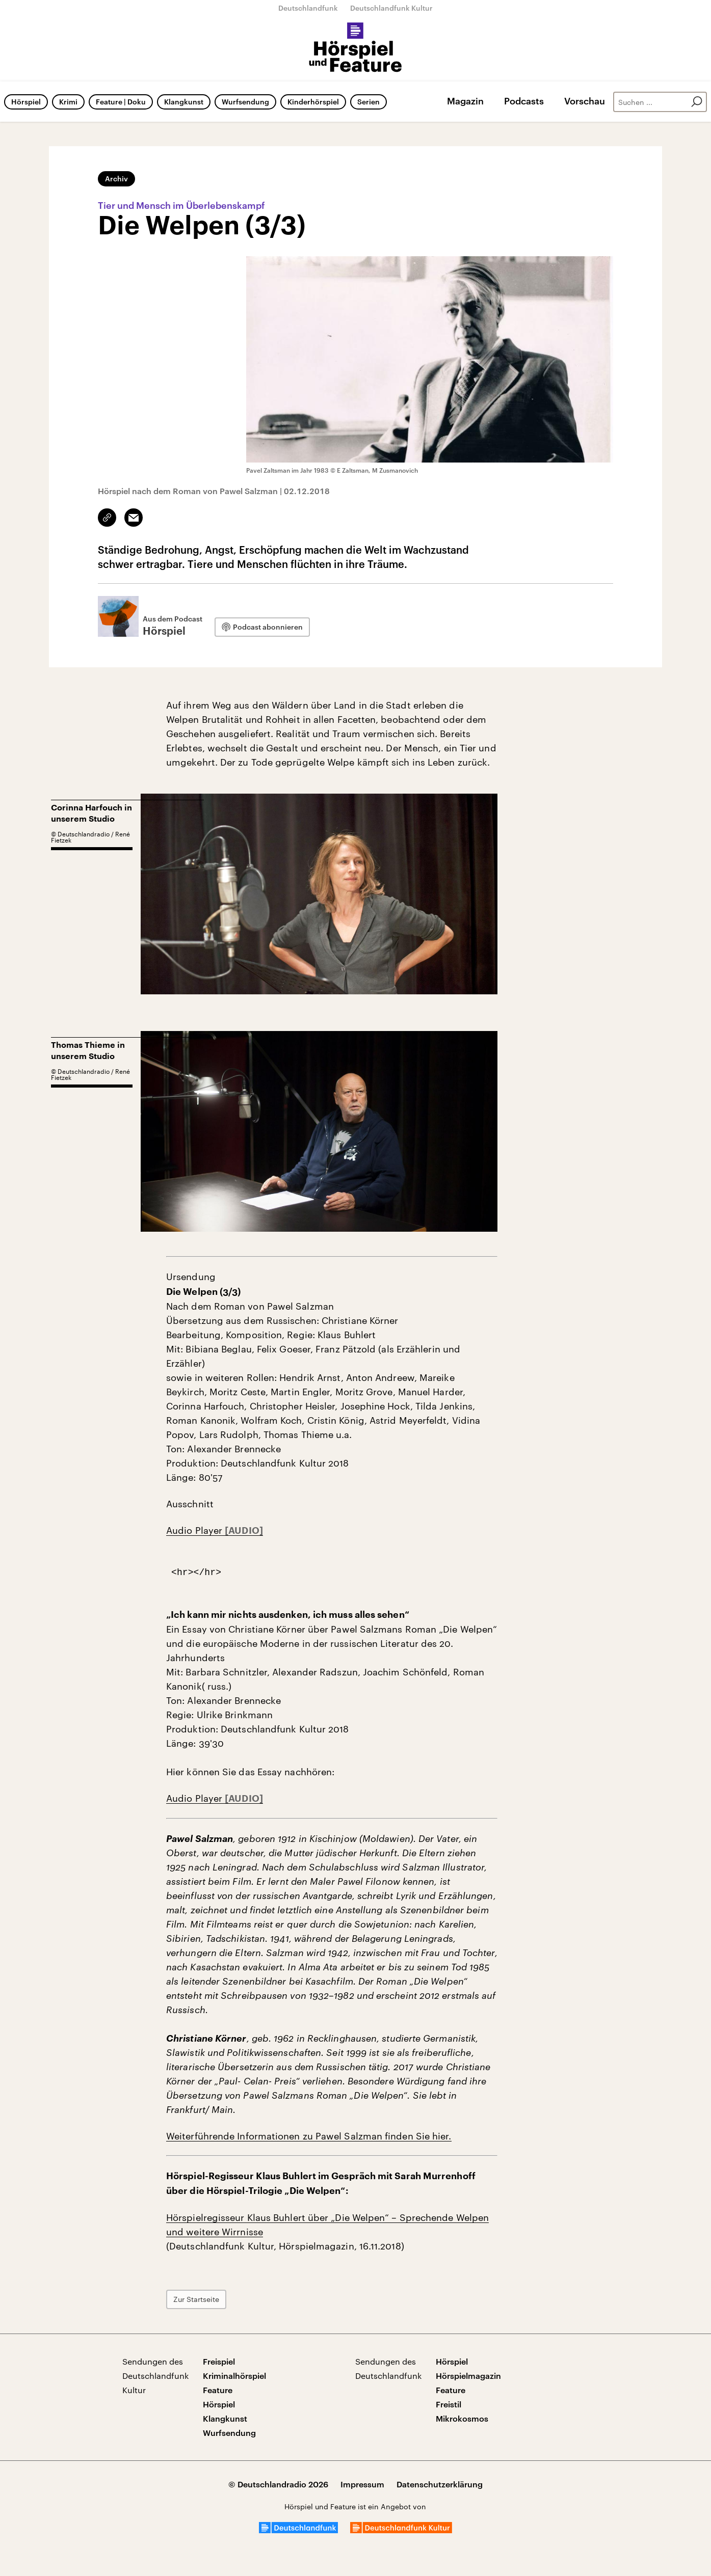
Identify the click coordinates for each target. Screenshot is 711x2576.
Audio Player (195, 1530)
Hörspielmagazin (468, 2375)
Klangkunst (183, 101)
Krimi (68, 101)
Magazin (465, 100)
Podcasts (524, 100)
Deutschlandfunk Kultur (391, 8)
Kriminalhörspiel (234, 2375)
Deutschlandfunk (308, 8)
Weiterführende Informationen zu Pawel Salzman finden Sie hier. (309, 2135)
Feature (217, 2390)
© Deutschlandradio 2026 (278, 2484)
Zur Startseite (196, 2299)
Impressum (362, 2484)
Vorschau (584, 100)
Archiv (116, 178)
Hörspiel (26, 101)
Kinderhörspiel (313, 101)
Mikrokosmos (462, 2418)
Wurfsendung (245, 101)
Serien (368, 101)
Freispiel (219, 2361)
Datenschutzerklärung (440, 2484)
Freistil (448, 2404)
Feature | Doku (121, 101)
